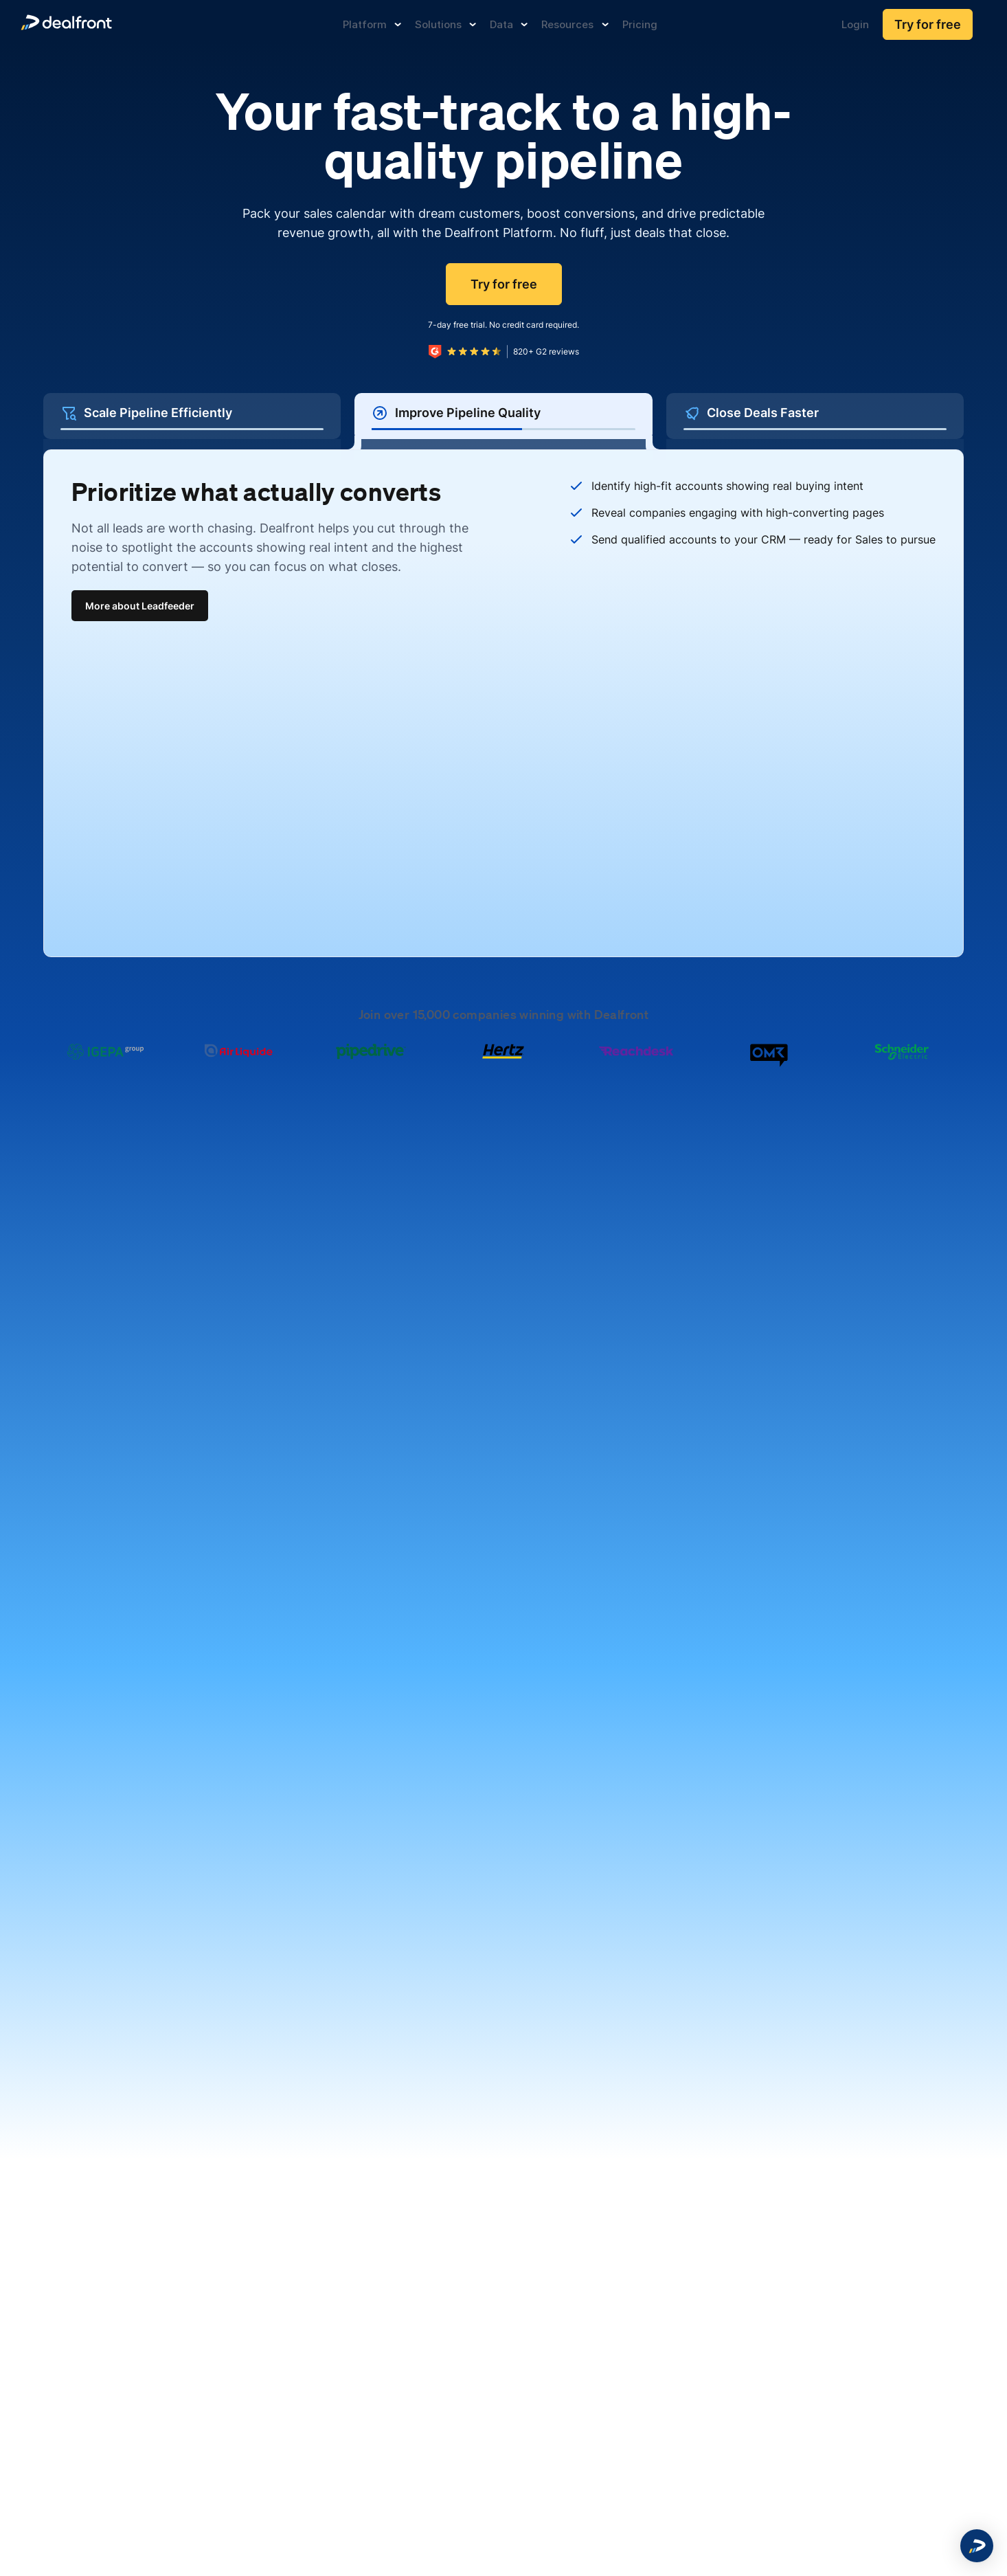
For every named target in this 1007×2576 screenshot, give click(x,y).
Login (855, 24)
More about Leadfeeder (139, 606)
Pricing (639, 24)
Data (509, 24)
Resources (574, 24)
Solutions (445, 24)
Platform (372, 24)
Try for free (927, 24)
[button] (976, 2545)
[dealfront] (66, 24)
